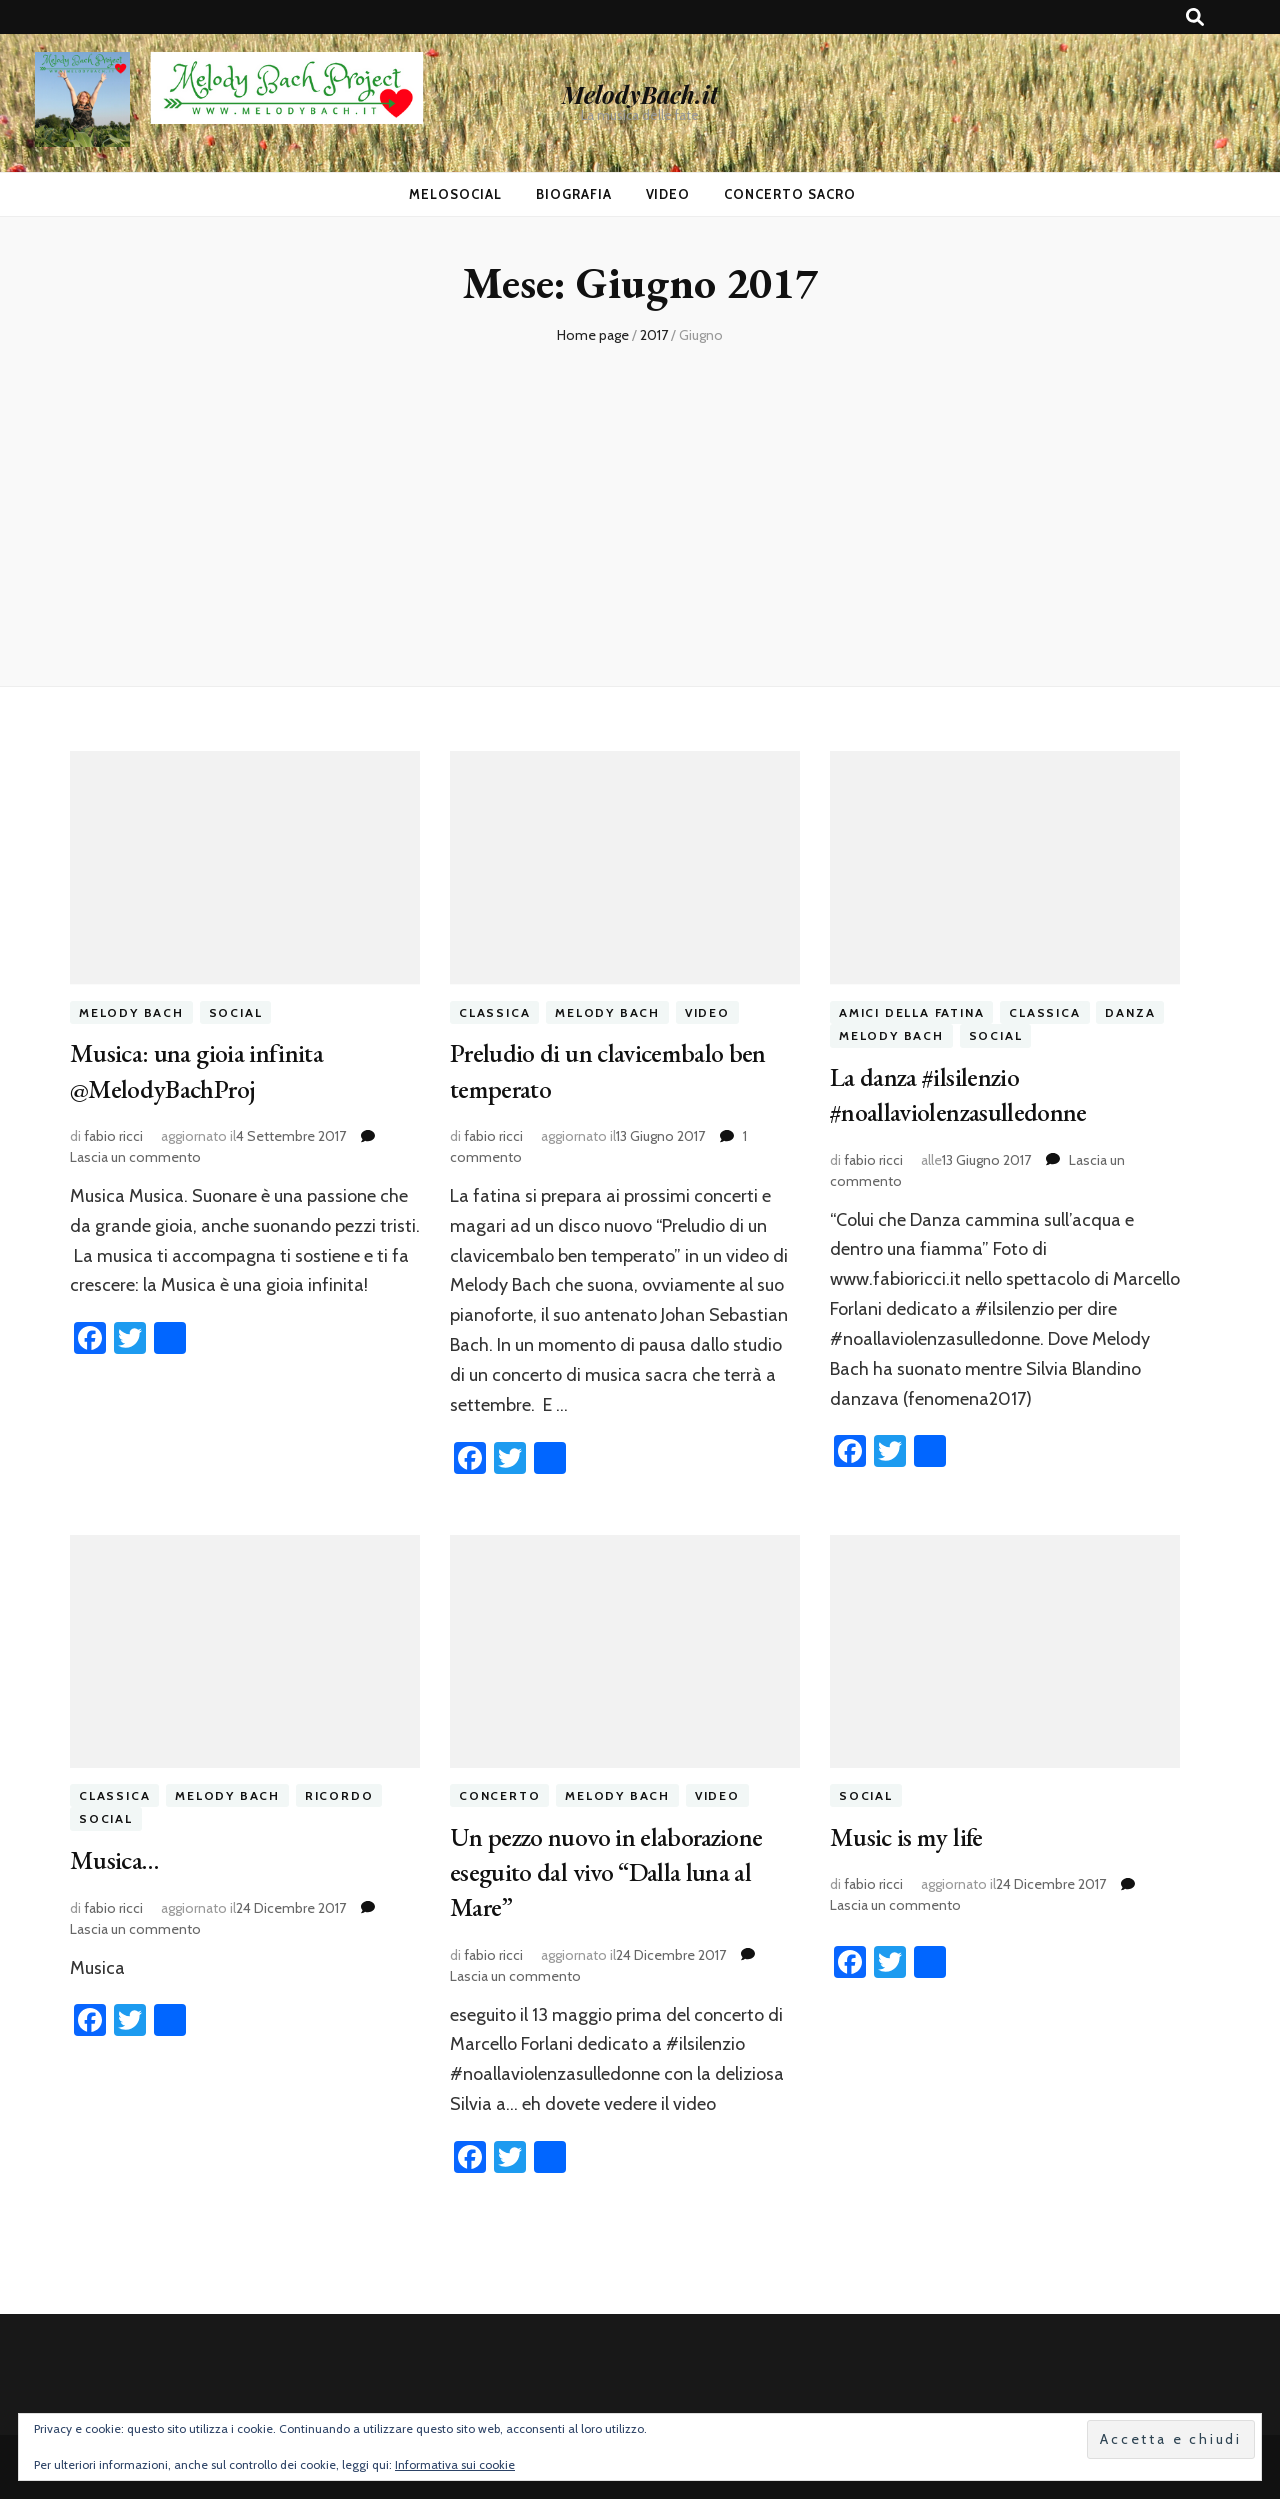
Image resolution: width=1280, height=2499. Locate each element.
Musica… (117, 1857)
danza (1130, 1012)
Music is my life (910, 1833)
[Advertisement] (640, 496)
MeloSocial (455, 194)
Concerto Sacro (790, 194)
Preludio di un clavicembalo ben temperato (616, 1069)
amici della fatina (911, 1012)
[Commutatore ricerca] (1195, 17)
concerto (499, 1792)
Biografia (574, 194)
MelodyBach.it (640, 94)
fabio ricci (113, 1133)
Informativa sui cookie (455, 2464)
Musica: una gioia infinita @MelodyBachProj (201, 1069)
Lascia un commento (135, 1154)
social (236, 1012)
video (707, 1012)
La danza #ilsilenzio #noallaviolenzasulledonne (966, 1093)
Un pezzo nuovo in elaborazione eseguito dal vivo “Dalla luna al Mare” (616, 1867)
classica (494, 1012)
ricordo (339, 1792)
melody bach (131, 1012)
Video (668, 194)
